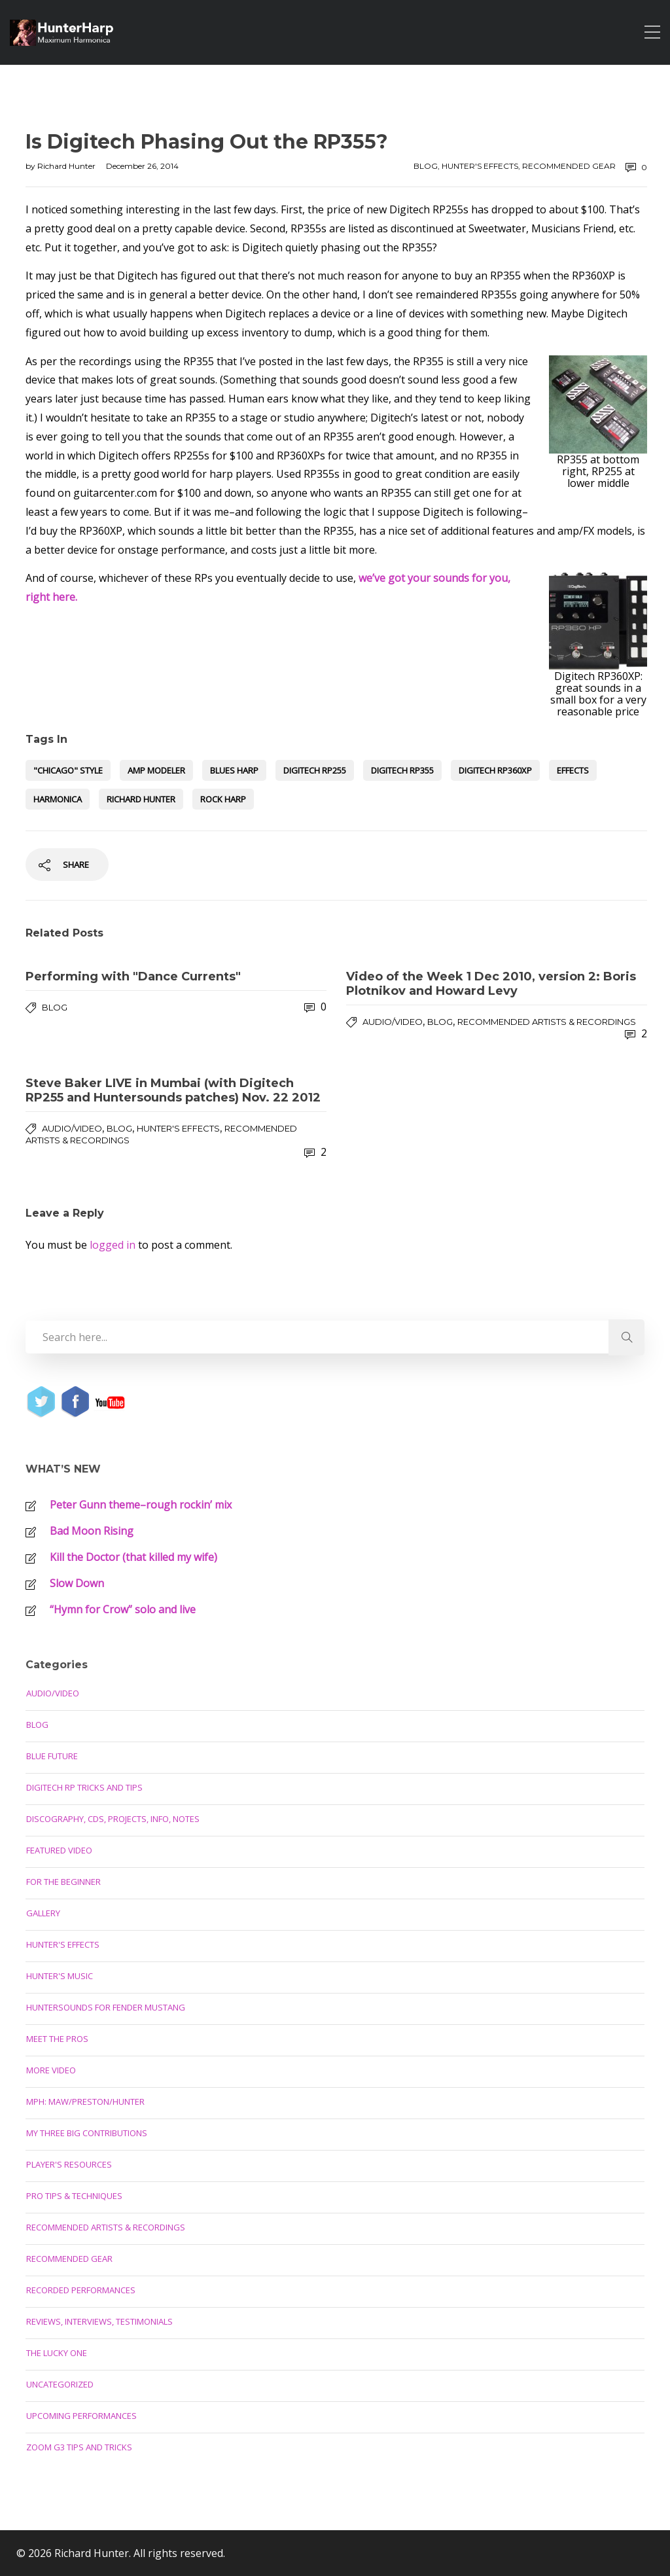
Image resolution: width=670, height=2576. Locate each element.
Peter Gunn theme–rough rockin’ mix (141, 1505)
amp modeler (156, 770)
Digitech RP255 (314, 770)
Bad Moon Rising (91, 1531)
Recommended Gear (569, 166)
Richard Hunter (67, 166)
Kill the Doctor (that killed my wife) (133, 1557)
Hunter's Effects (480, 166)
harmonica (57, 799)
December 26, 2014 (142, 166)
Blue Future (52, 1756)
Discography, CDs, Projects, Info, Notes (113, 1819)
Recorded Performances (80, 2290)
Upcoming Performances (81, 2416)
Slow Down (77, 1583)
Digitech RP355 (402, 770)
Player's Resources (69, 2164)
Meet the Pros (57, 2039)
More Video (51, 2070)
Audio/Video (392, 1021)
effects (573, 770)
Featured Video (59, 1850)
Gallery (43, 1913)
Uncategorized (60, 2384)
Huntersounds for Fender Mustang (105, 2007)
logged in (112, 1245)
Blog (426, 166)
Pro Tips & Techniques (74, 2196)
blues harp (234, 770)
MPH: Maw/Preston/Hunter (85, 2101)
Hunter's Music (59, 1976)
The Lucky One (56, 2353)
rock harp (223, 799)
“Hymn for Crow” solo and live (123, 1609)
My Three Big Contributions (86, 2133)
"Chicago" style (68, 770)
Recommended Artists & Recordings (546, 1021)
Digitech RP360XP (495, 770)
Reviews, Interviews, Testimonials (99, 2321)
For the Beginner (63, 1881)
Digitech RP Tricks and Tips (84, 1787)
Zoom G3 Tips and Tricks (79, 2447)
